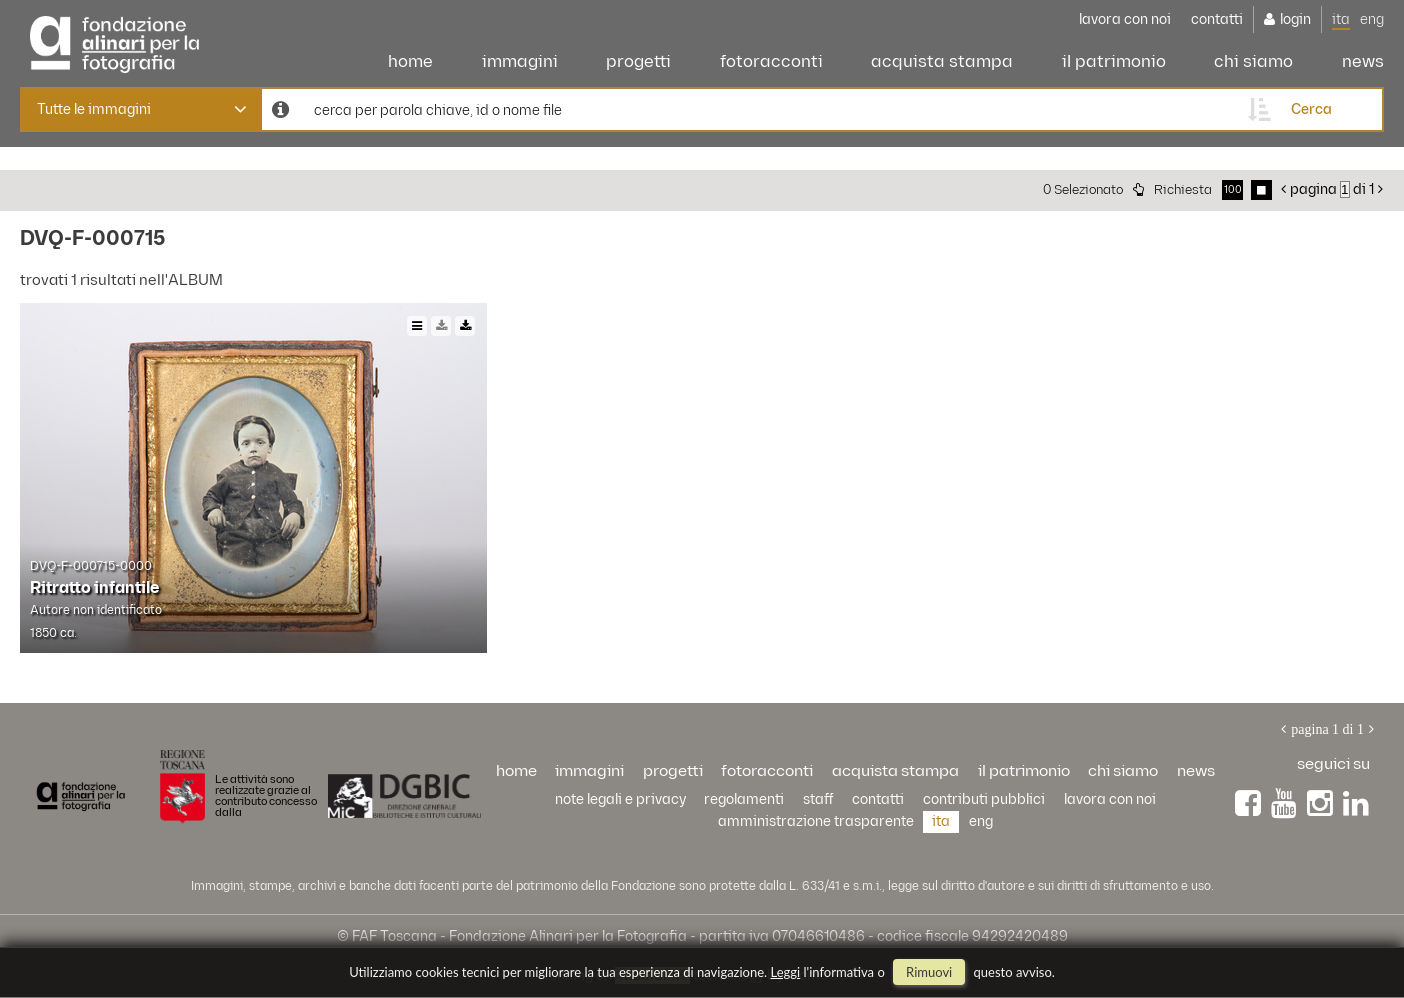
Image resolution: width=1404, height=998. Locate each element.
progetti (638, 62)
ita (1341, 19)
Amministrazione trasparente (816, 821)
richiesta (1183, 190)
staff (818, 799)
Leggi (786, 972)
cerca (1311, 109)
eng (1372, 19)
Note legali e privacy (620, 799)
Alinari (114, 40)
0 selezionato (1083, 190)
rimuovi (929, 972)
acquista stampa (942, 62)
